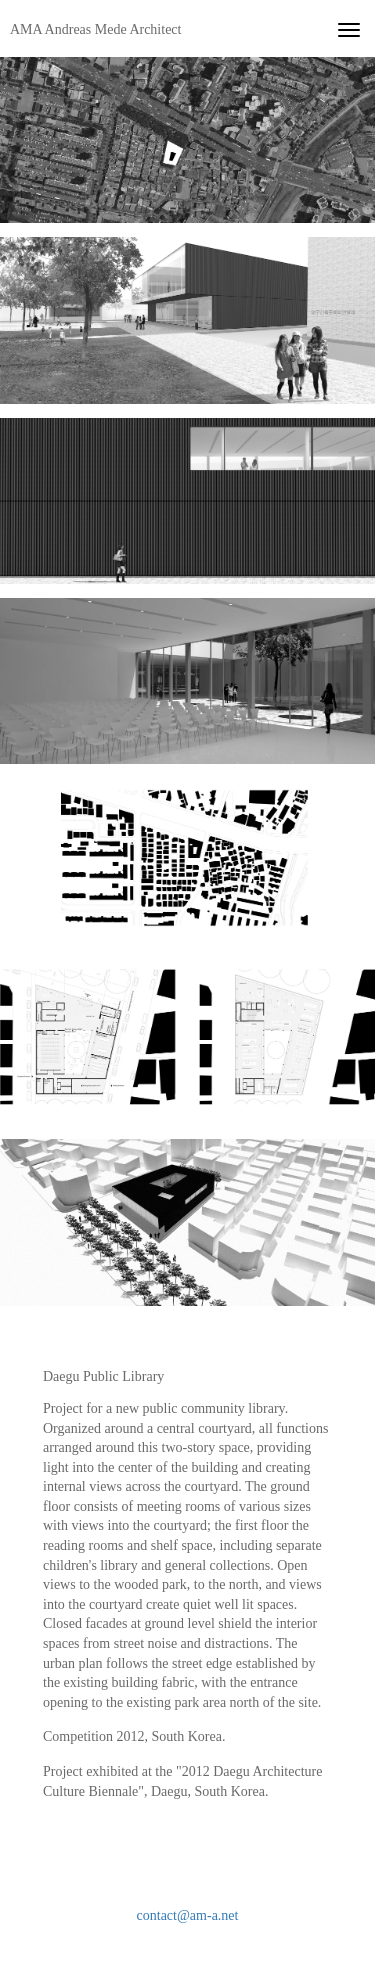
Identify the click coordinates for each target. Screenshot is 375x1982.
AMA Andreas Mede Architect (95, 29)
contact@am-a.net (188, 1915)
